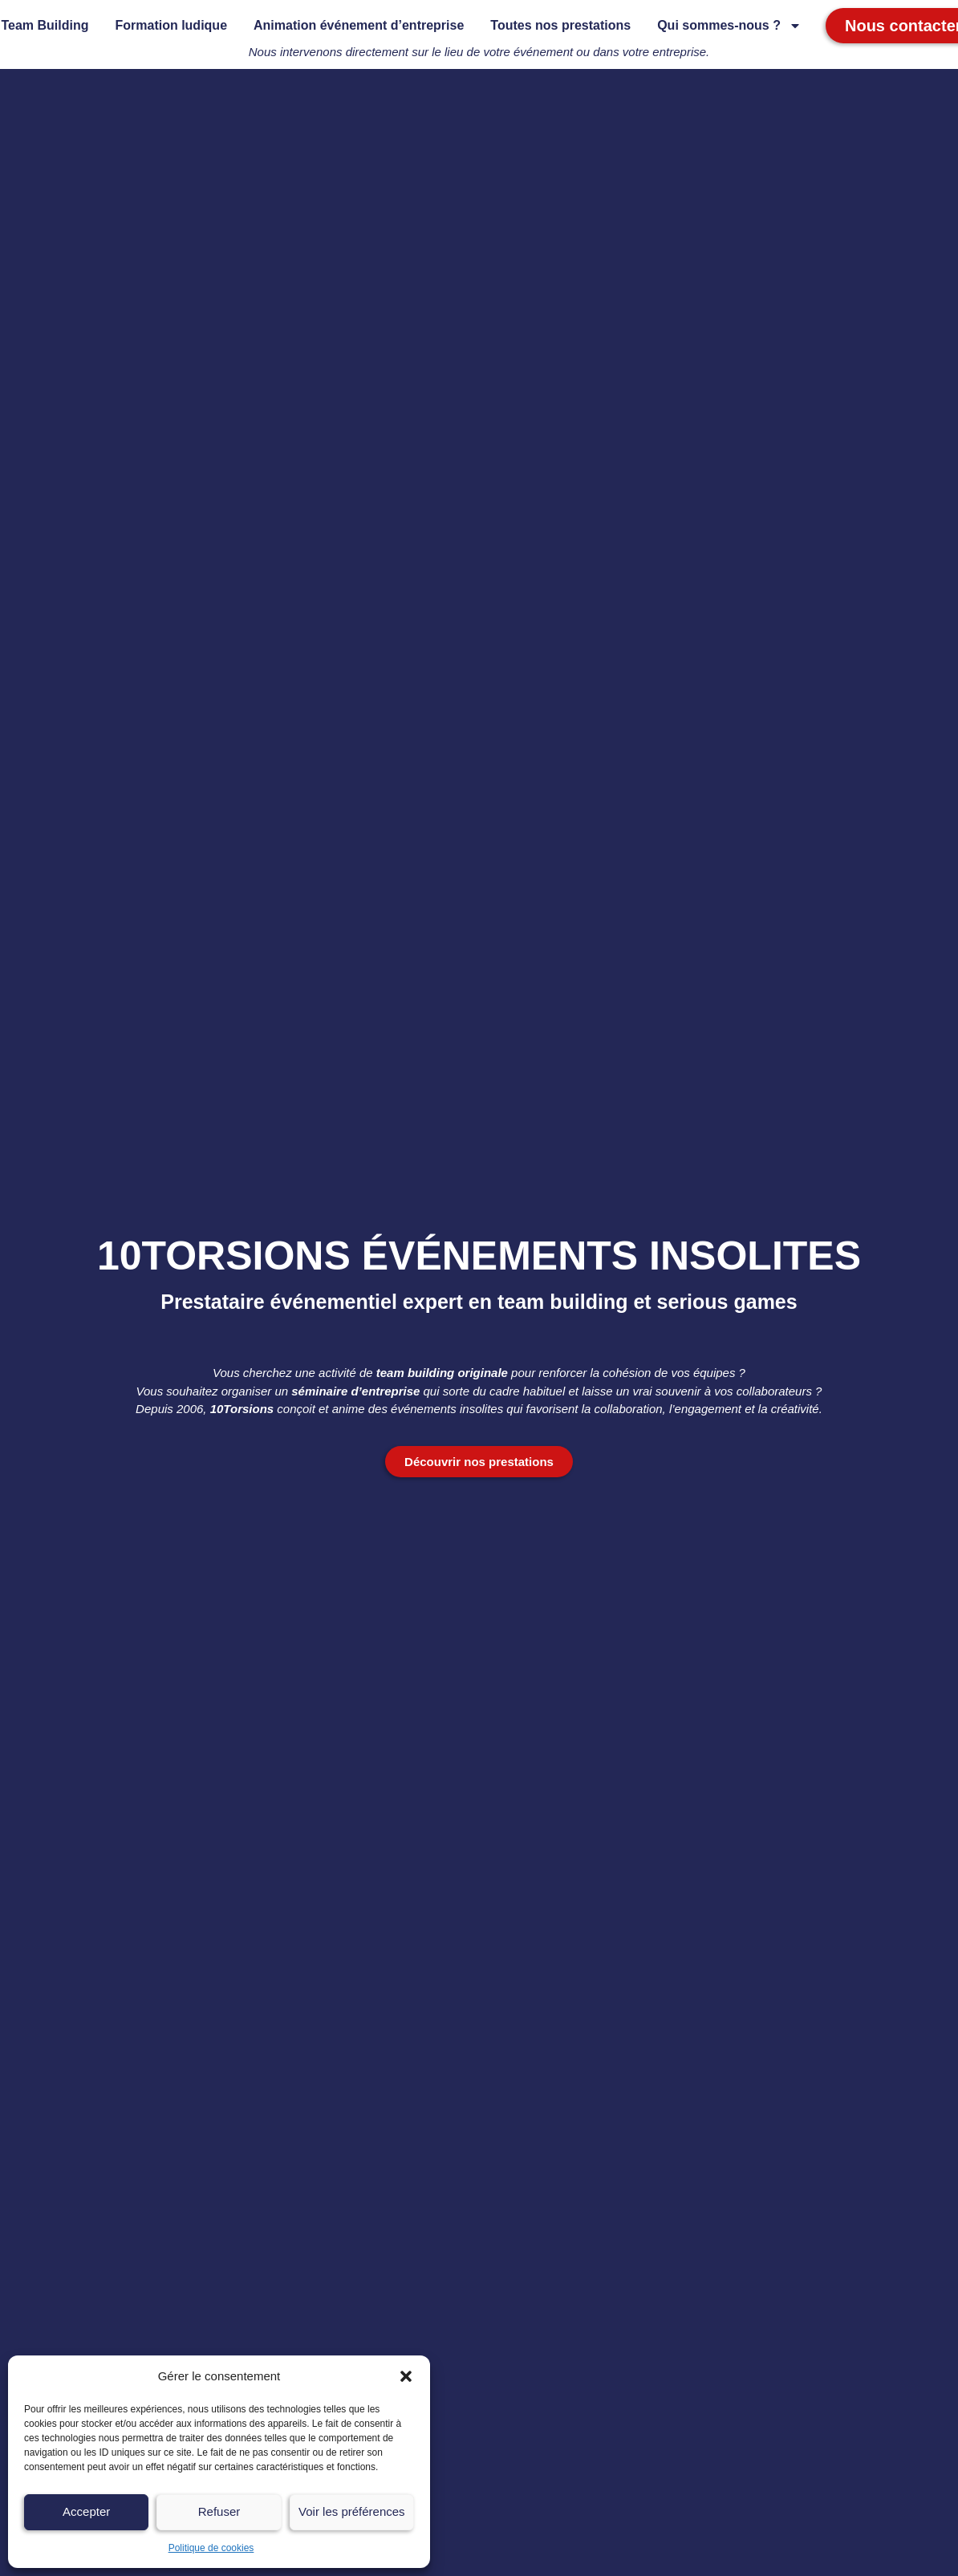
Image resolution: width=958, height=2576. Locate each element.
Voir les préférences (351, 2511)
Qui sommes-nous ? (729, 25)
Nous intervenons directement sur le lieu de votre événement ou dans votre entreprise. (479, 52)
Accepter (86, 2511)
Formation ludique (171, 25)
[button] (406, 2376)
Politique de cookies (211, 2548)
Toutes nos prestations (560, 25)
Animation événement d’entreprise (359, 25)
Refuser (219, 2511)
